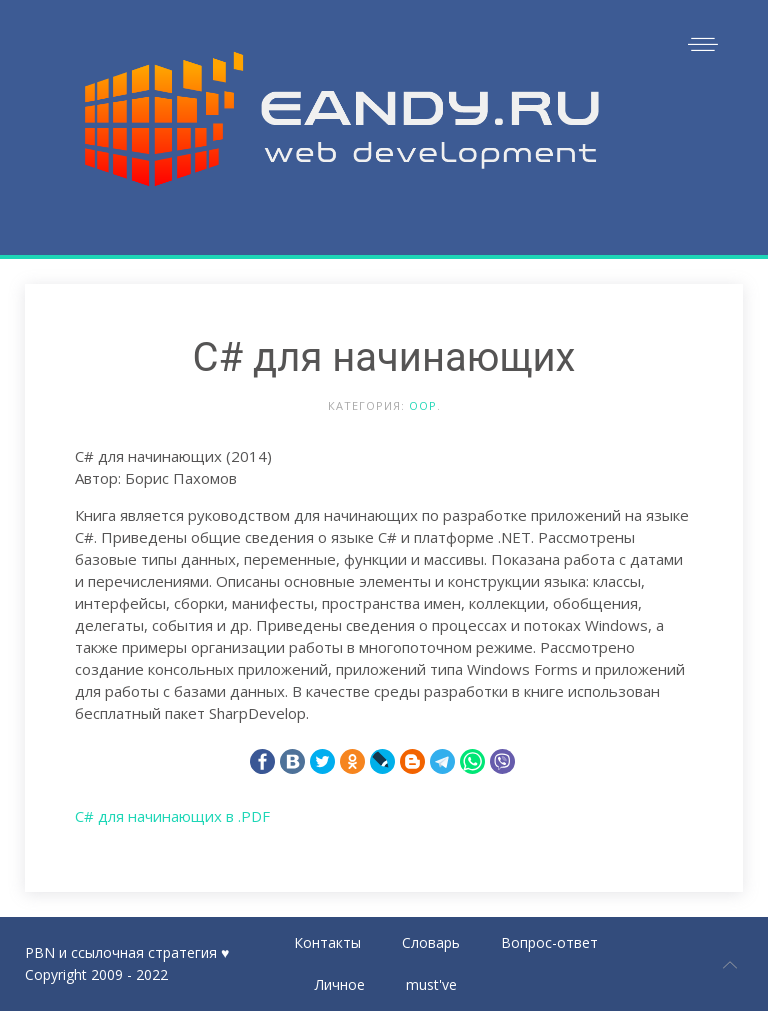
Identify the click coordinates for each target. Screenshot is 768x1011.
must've (431, 984)
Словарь (431, 942)
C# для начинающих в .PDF (172, 816)
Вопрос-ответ (549, 942)
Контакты (327, 942)
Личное (340, 984)
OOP (423, 405)
